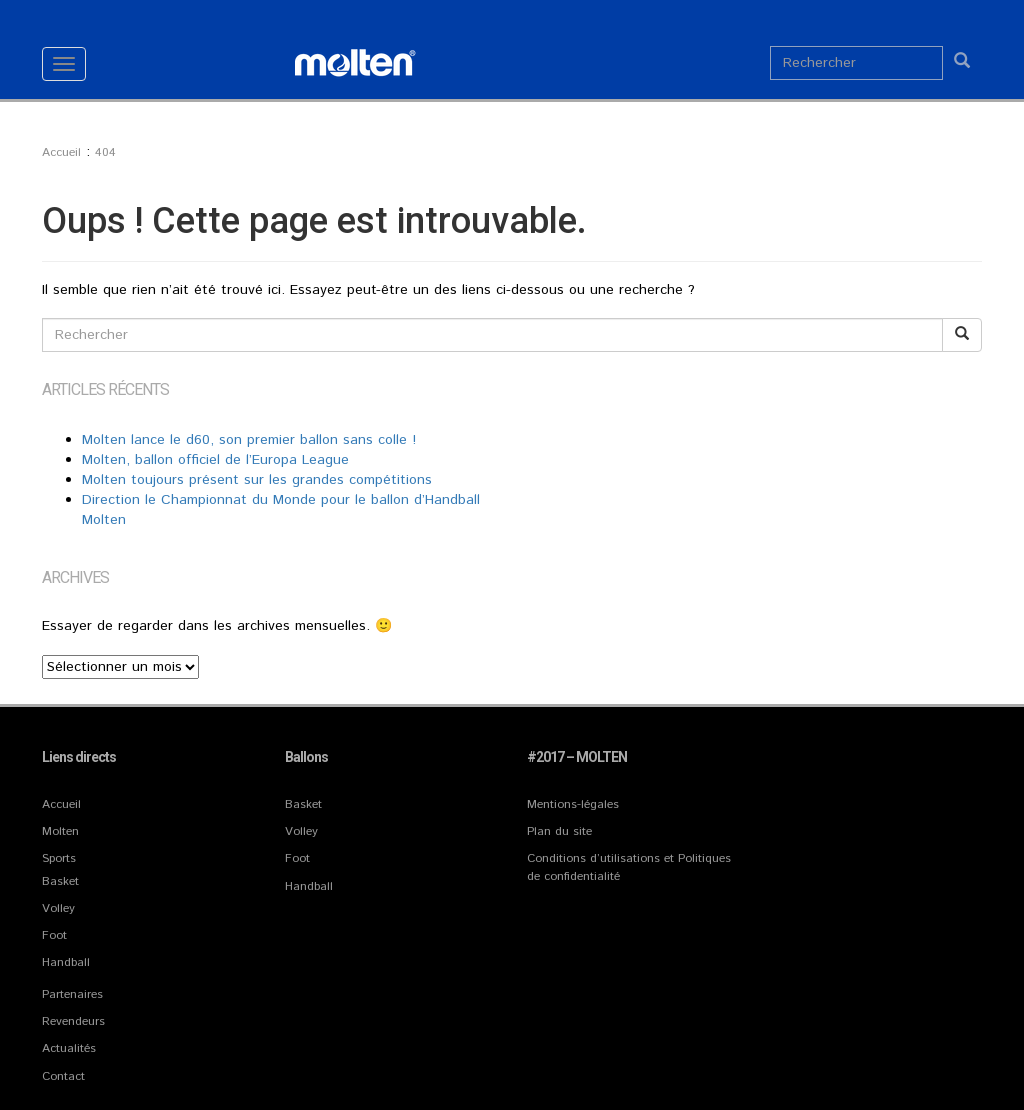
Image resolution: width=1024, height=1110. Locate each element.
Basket (60, 881)
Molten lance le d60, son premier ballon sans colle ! (249, 440)
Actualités (69, 1048)
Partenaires (72, 994)
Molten (60, 831)
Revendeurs (73, 1021)
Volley (58, 908)
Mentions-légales (573, 804)
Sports (59, 858)
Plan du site (559, 831)
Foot (54, 935)
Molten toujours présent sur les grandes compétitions (257, 480)
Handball (66, 962)
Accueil (61, 804)
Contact (63, 1076)
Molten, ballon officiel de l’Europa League (215, 460)
